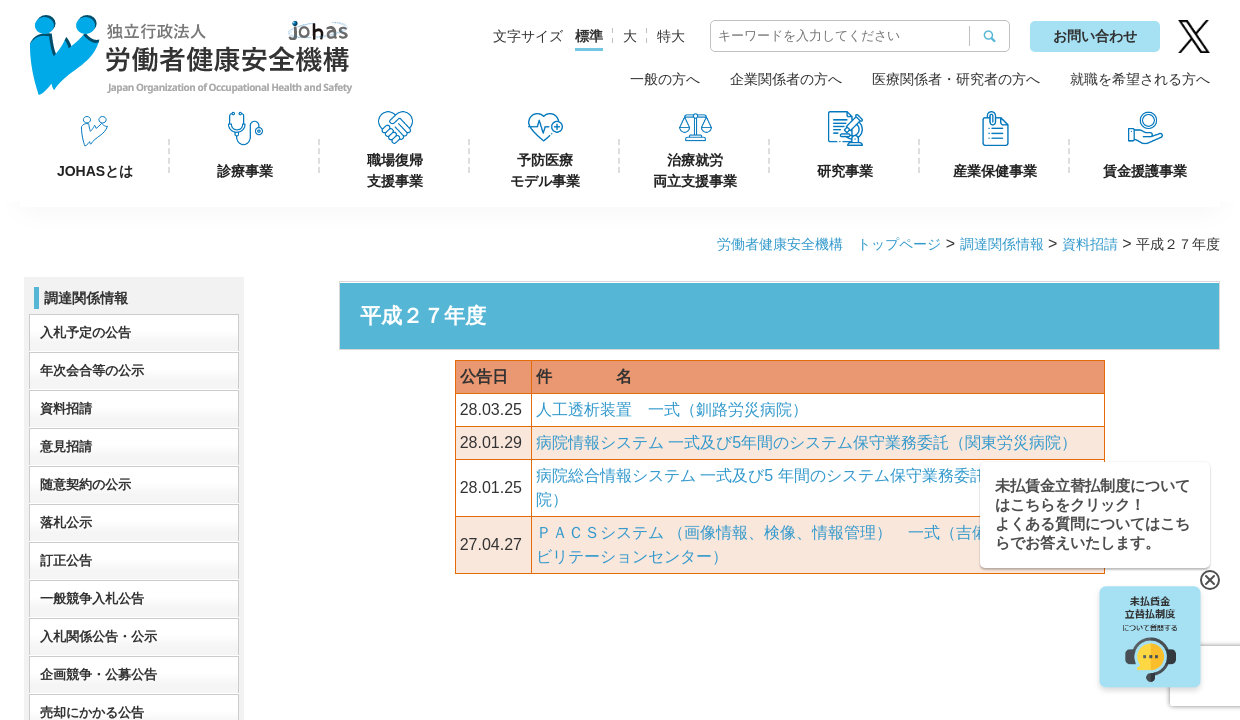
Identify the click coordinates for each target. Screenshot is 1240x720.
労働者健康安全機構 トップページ (829, 244)
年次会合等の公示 (92, 370)
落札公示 (66, 522)
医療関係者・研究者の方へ (956, 79)
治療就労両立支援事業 (695, 170)
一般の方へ (665, 79)
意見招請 (66, 446)
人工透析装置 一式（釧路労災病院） (672, 409)
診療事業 (245, 171)
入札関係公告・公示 (98, 636)
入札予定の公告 (85, 332)
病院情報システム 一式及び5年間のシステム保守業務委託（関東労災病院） (806, 442)
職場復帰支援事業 (395, 170)
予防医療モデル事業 (545, 170)
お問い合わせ (1095, 36)
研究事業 (845, 171)
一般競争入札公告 (92, 598)
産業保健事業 (995, 171)
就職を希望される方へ (1140, 79)
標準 (589, 36)
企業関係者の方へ (786, 79)
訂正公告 (66, 560)
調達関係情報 (1002, 244)
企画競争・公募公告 (98, 674)
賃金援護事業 (1145, 171)
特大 (671, 36)
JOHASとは (95, 171)
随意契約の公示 (85, 484)
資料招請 (1090, 244)
